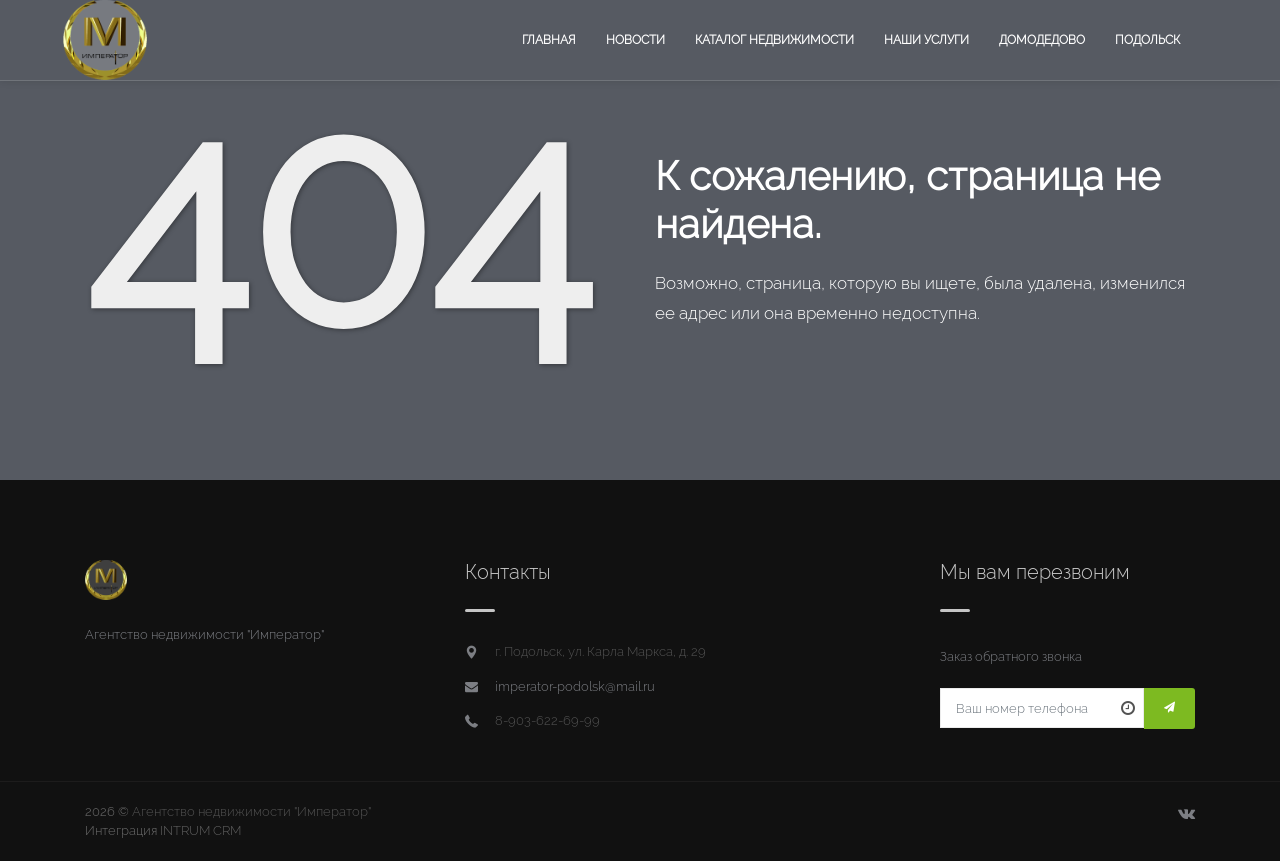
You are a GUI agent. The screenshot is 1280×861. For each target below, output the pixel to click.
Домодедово (1042, 40)
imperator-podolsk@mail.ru (575, 686)
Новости (635, 40)
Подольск (1147, 40)
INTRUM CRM (200, 830)
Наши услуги (926, 40)
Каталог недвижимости (774, 40)
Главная (549, 40)
